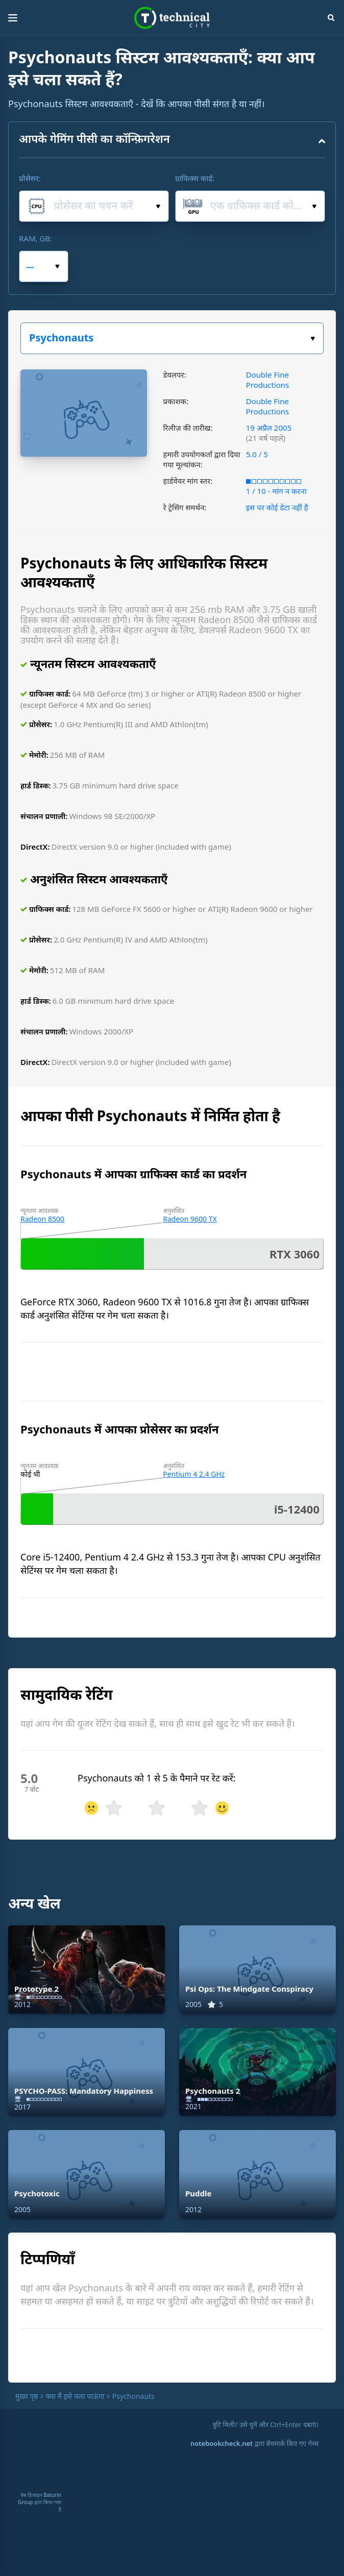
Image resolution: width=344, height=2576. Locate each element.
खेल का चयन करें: (312, 338)
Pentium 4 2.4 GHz (194, 1474)
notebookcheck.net (221, 2443)
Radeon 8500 (42, 1219)
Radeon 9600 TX (190, 1219)
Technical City (172, 18)
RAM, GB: (35, 238)
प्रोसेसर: (30, 178)
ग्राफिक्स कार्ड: (194, 178)
